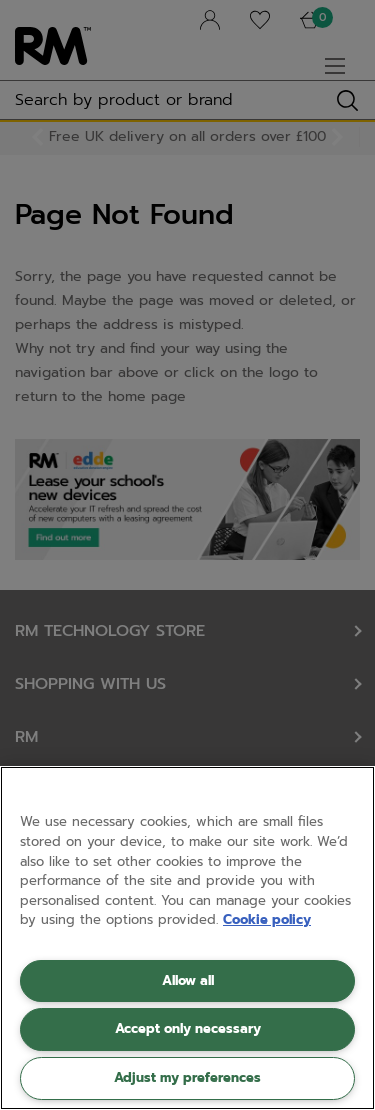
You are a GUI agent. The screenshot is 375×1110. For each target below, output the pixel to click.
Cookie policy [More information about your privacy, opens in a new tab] (267, 919)
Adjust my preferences (187, 1077)
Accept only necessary (188, 1028)
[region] (187, 938)
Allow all (188, 980)
